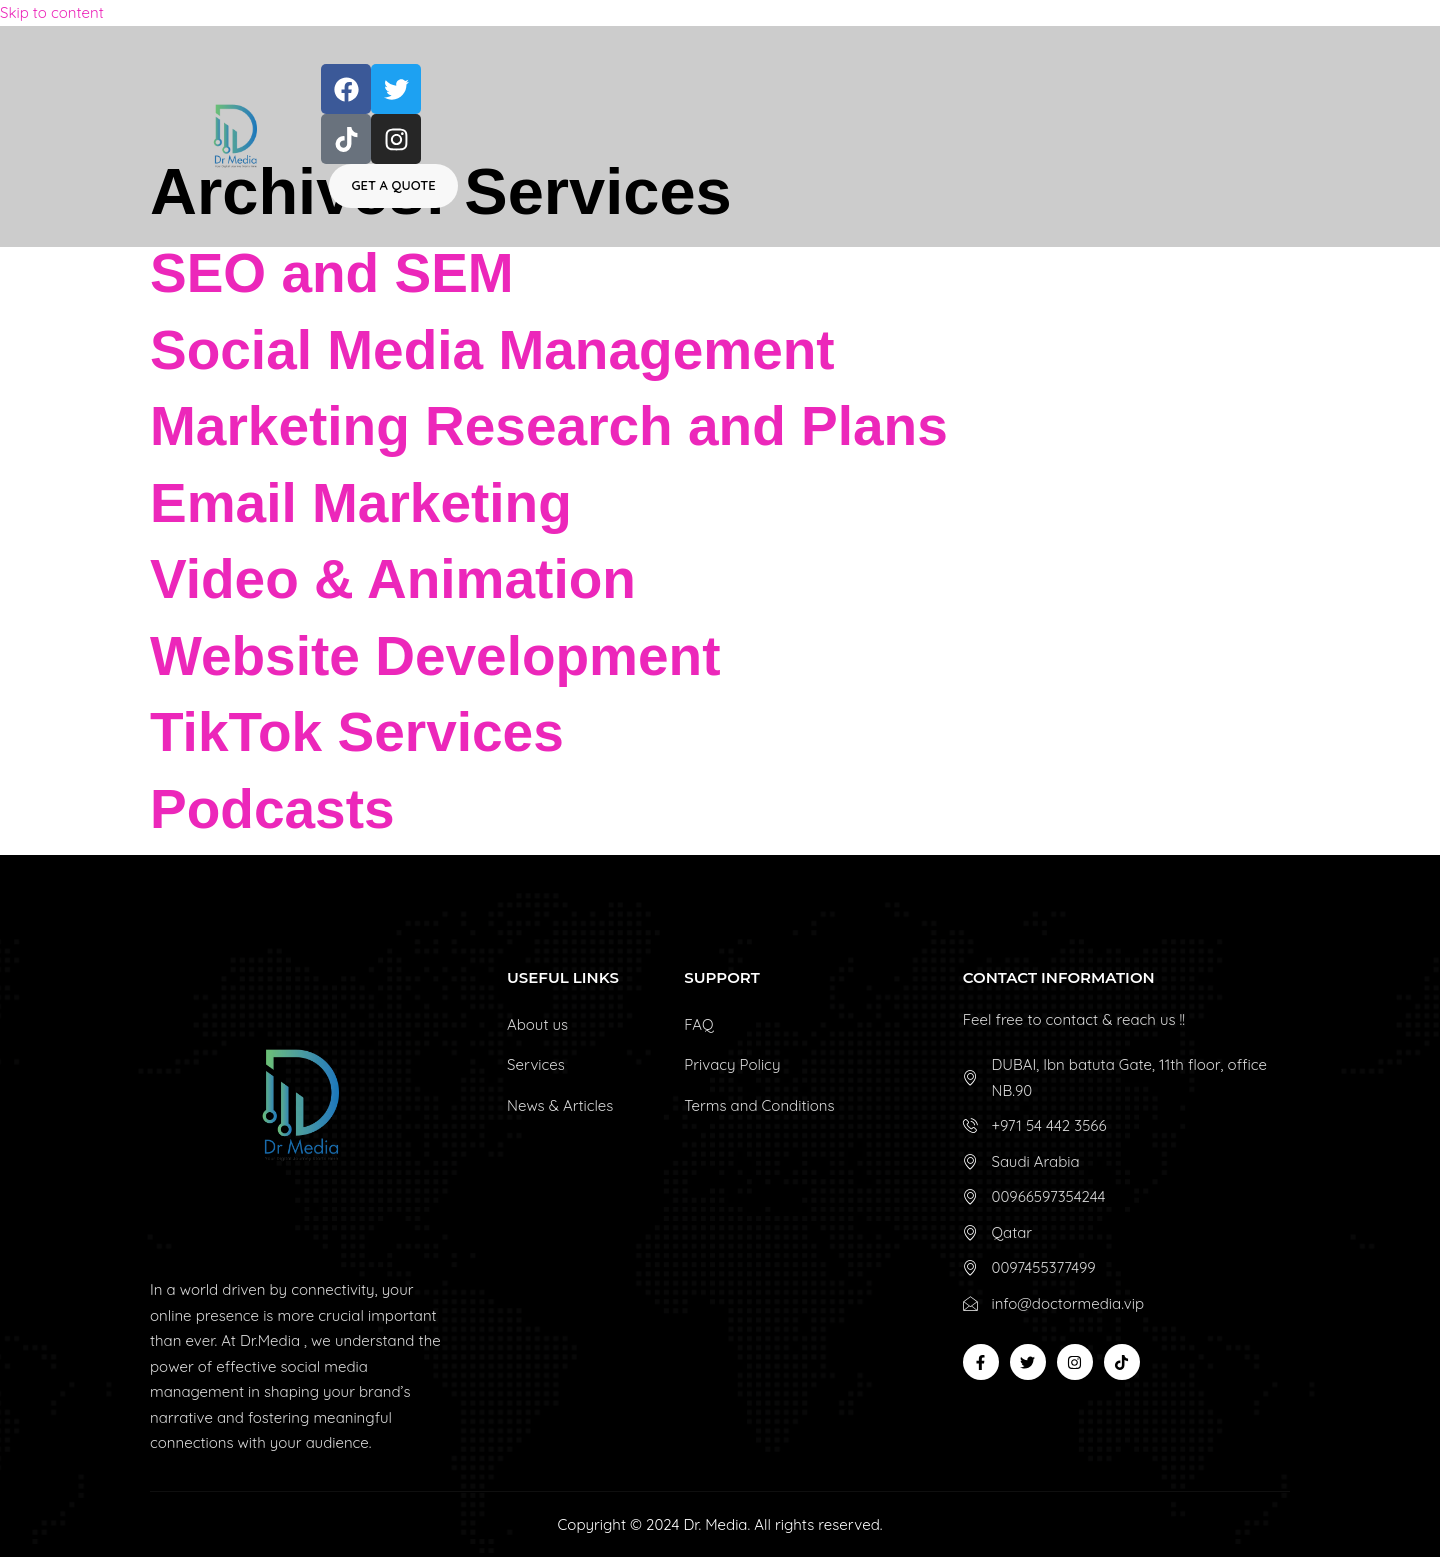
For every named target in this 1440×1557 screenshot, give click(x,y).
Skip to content (52, 12)
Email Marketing (361, 503)
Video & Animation (393, 579)
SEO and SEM (332, 273)
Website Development (435, 656)
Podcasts (272, 809)
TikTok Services (357, 732)
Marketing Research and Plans (549, 426)
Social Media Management (492, 350)
